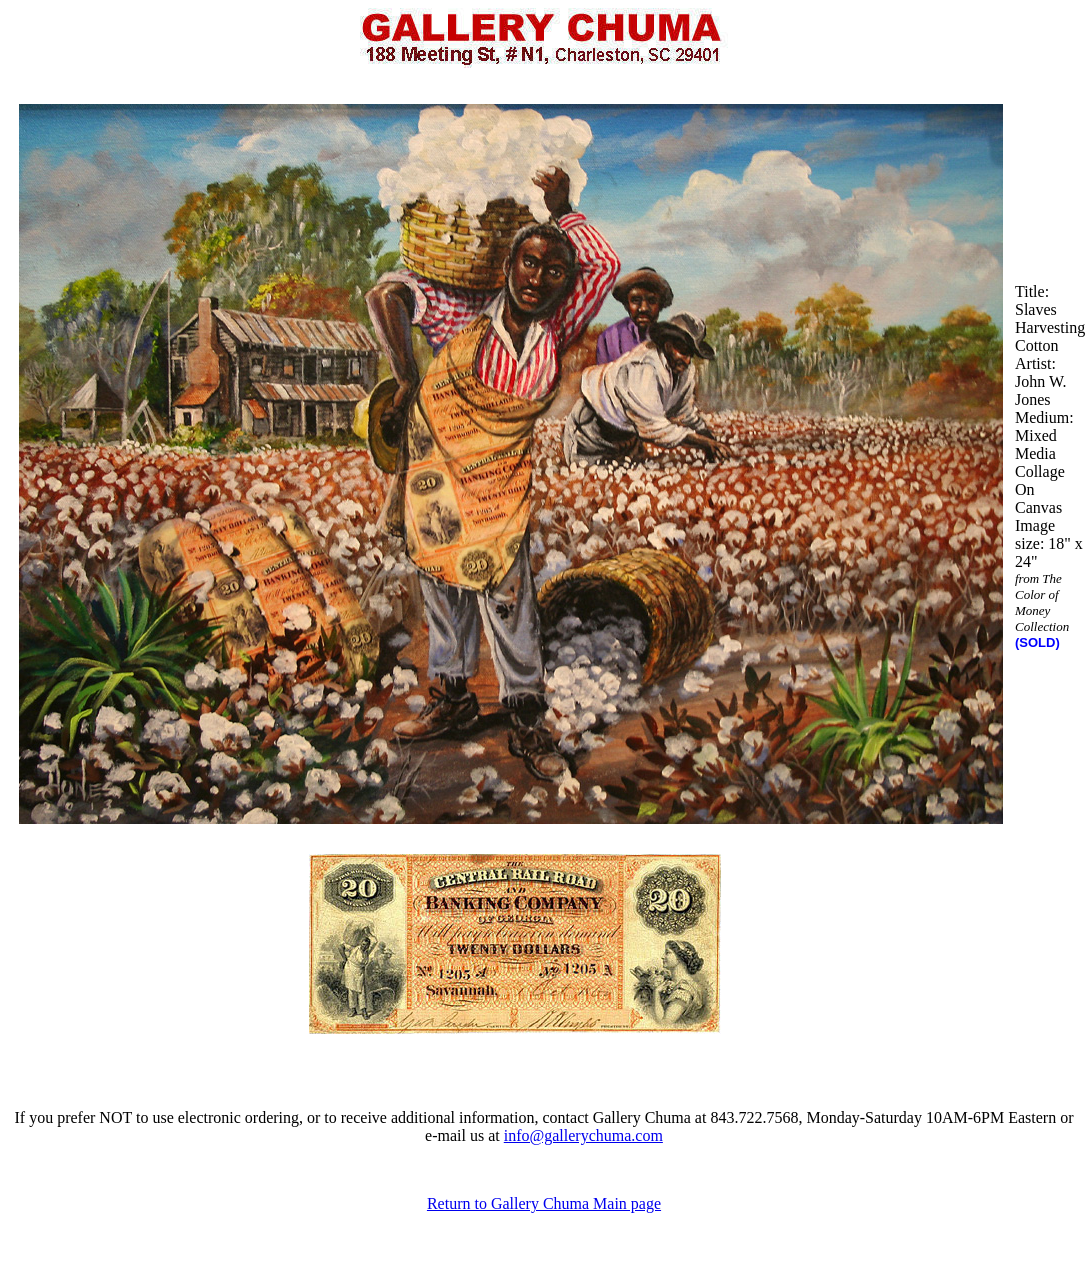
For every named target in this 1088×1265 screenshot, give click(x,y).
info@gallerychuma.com (583, 1135)
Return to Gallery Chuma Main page (544, 1203)
